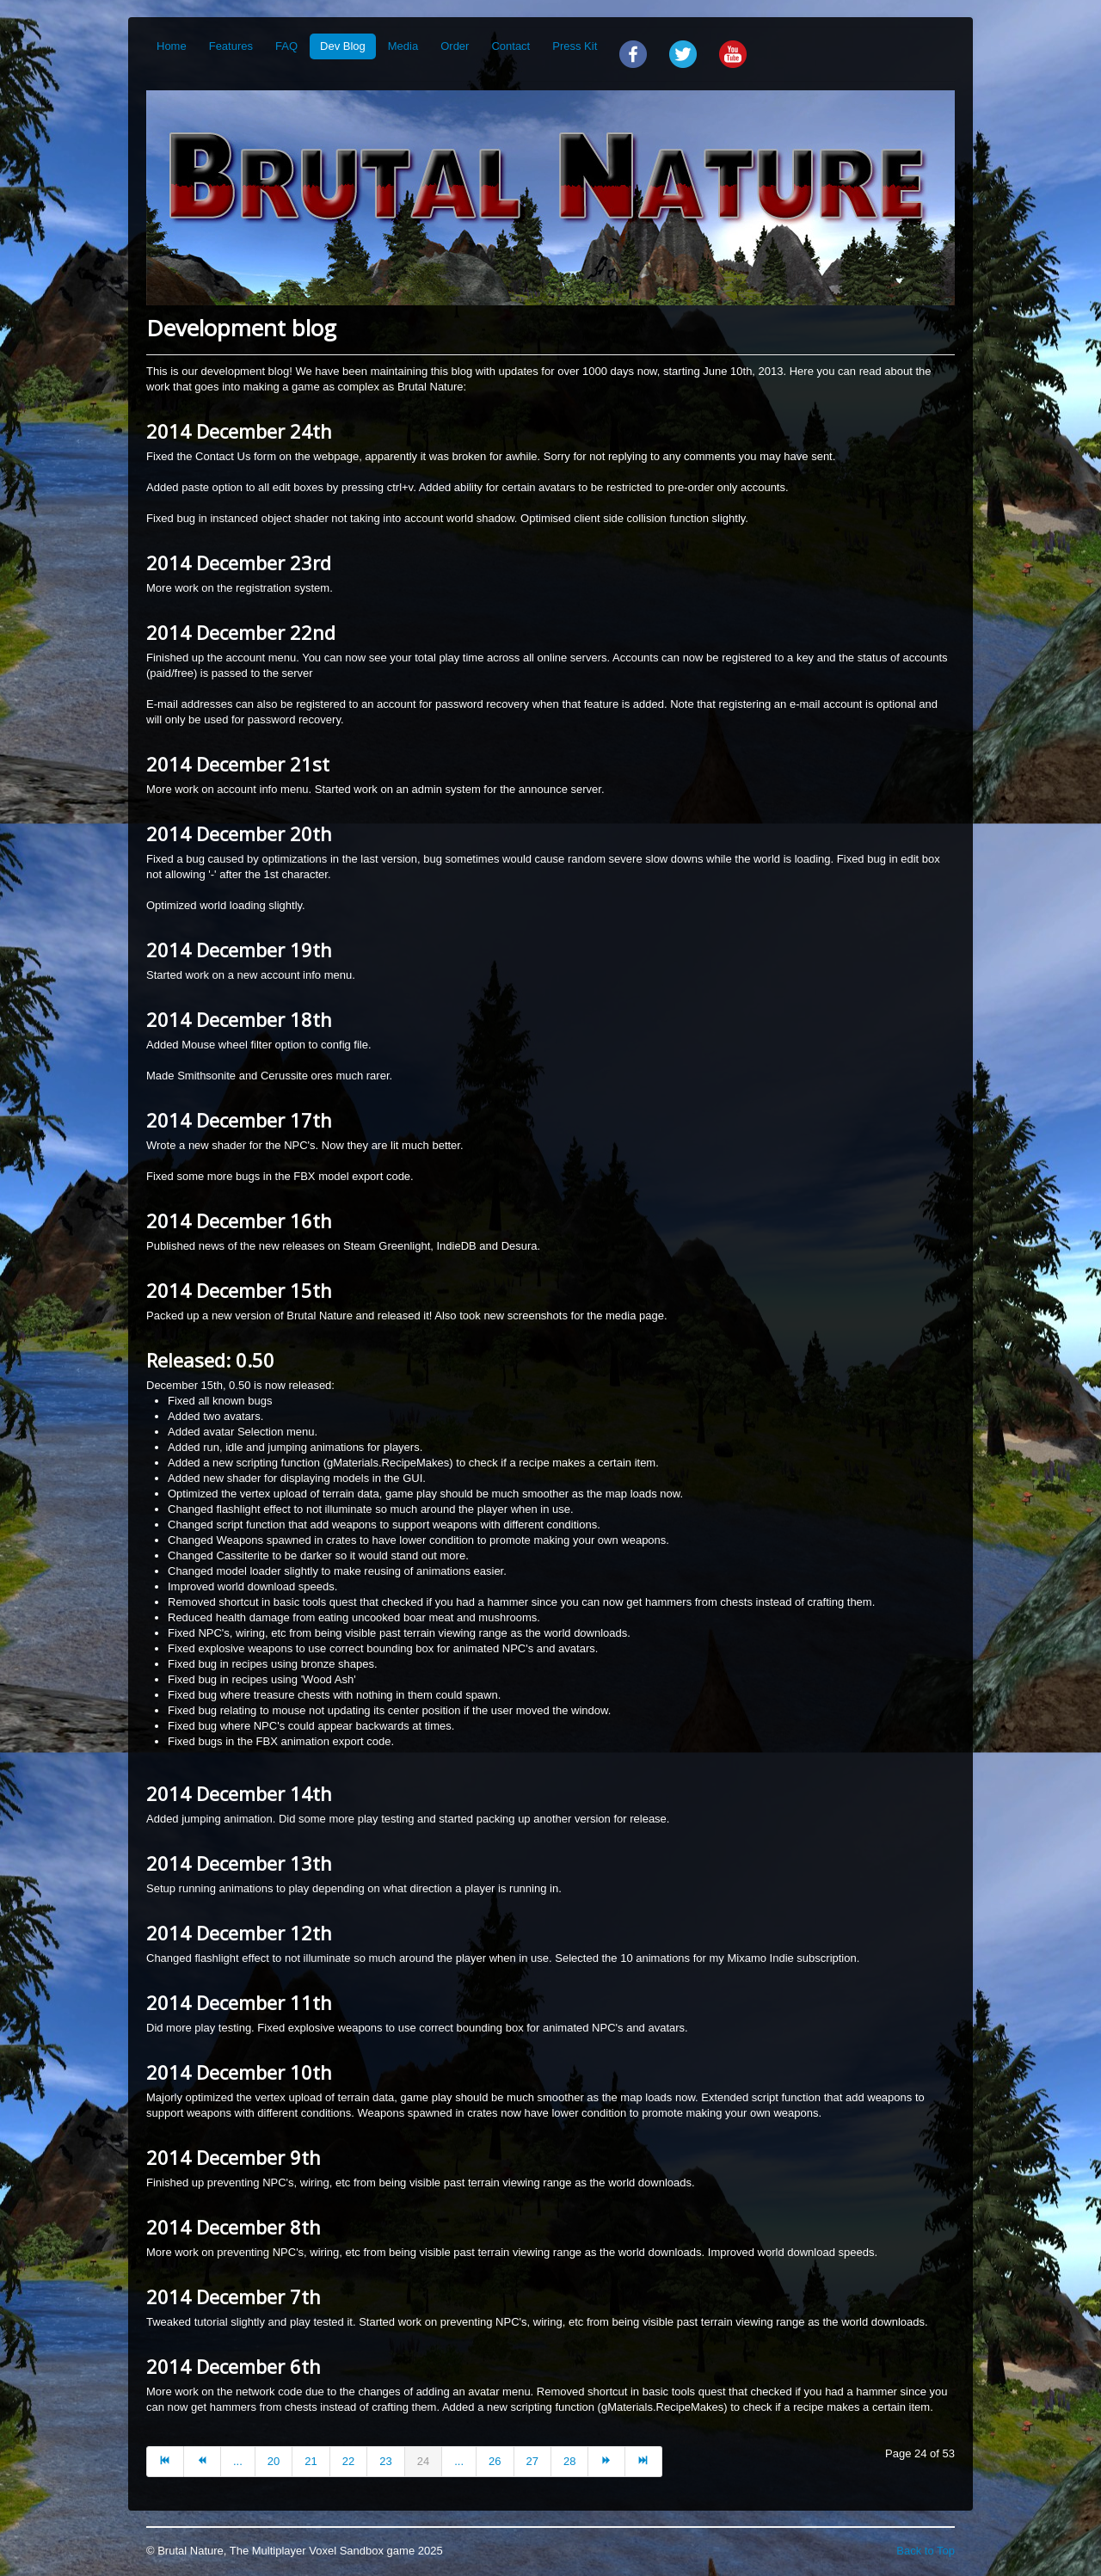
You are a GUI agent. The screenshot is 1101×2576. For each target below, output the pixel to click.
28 (569, 2461)
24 (423, 2461)
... (238, 2461)
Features (231, 46)
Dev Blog (343, 46)
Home (172, 46)
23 (385, 2461)
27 (532, 2461)
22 (348, 2461)
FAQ (286, 46)
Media (403, 46)
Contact (510, 46)
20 (274, 2461)
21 (310, 2461)
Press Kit (574, 46)
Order (454, 46)
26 (495, 2461)
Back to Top (925, 2550)
